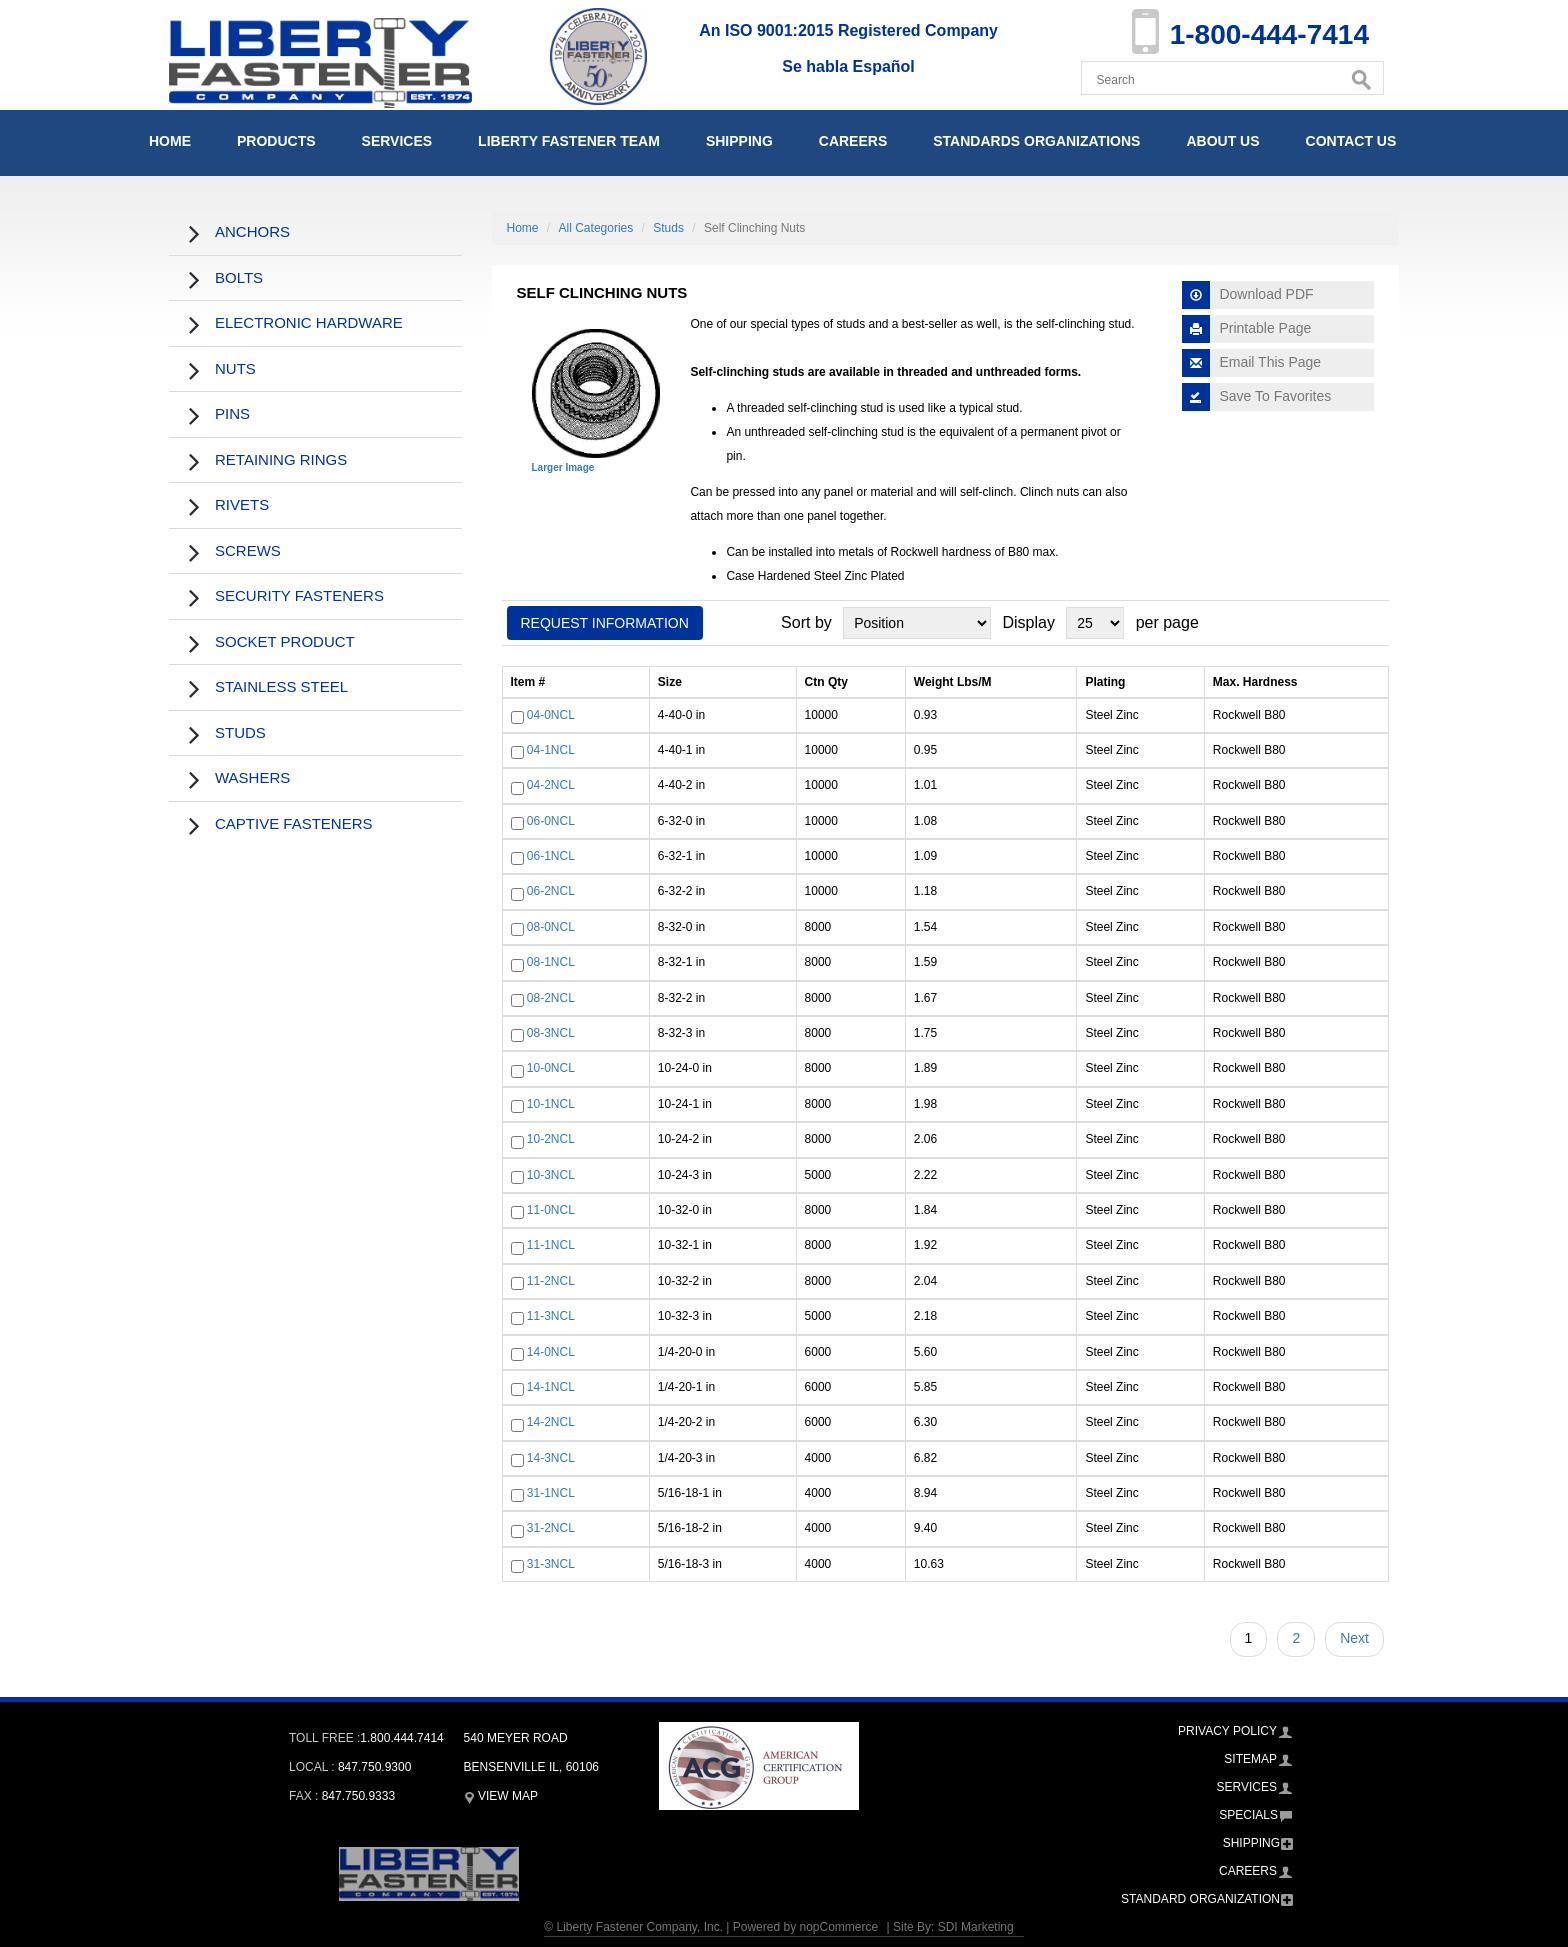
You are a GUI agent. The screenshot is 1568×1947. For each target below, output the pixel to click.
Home (170, 141)
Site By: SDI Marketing (953, 1927)
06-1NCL (551, 856)
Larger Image (563, 467)
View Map (501, 1796)
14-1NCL (551, 1387)
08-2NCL (551, 998)
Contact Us (1351, 141)
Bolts (239, 277)
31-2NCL (551, 1529)
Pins (232, 413)
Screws (248, 550)
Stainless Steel (281, 686)
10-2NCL (551, 1139)
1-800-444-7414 (1269, 34)
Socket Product (285, 641)
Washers (252, 777)
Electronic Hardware (309, 322)
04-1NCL (551, 750)
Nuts (235, 368)
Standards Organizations (1036, 141)
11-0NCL (551, 1210)
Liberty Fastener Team (569, 141)
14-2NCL (551, 1423)
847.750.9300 (374, 1767)
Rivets (242, 504)
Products (276, 141)
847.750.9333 (358, 1796)
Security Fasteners (299, 595)
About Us (1222, 141)
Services (397, 141)
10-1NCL (551, 1104)
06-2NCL (551, 892)
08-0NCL (551, 927)
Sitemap (1250, 1759)
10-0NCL (551, 1069)
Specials (1248, 1815)
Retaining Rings (281, 459)
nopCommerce (838, 1927)
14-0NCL (551, 1352)
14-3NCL (551, 1458)
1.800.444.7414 (401, 1738)
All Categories (596, 228)
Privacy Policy (1227, 1731)
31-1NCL (551, 1493)
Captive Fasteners (294, 823)
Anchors (252, 231)
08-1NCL (551, 962)
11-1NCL (551, 1246)
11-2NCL (551, 1281)
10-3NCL (551, 1175)
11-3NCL (551, 1316)
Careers (853, 141)
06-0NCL (551, 821)
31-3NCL (551, 1564)
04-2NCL (551, 786)
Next (1354, 1638)
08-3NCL (551, 1033)
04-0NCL (551, 715)
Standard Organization (1200, 1899)
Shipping (739, 141)
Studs (240, 732)
